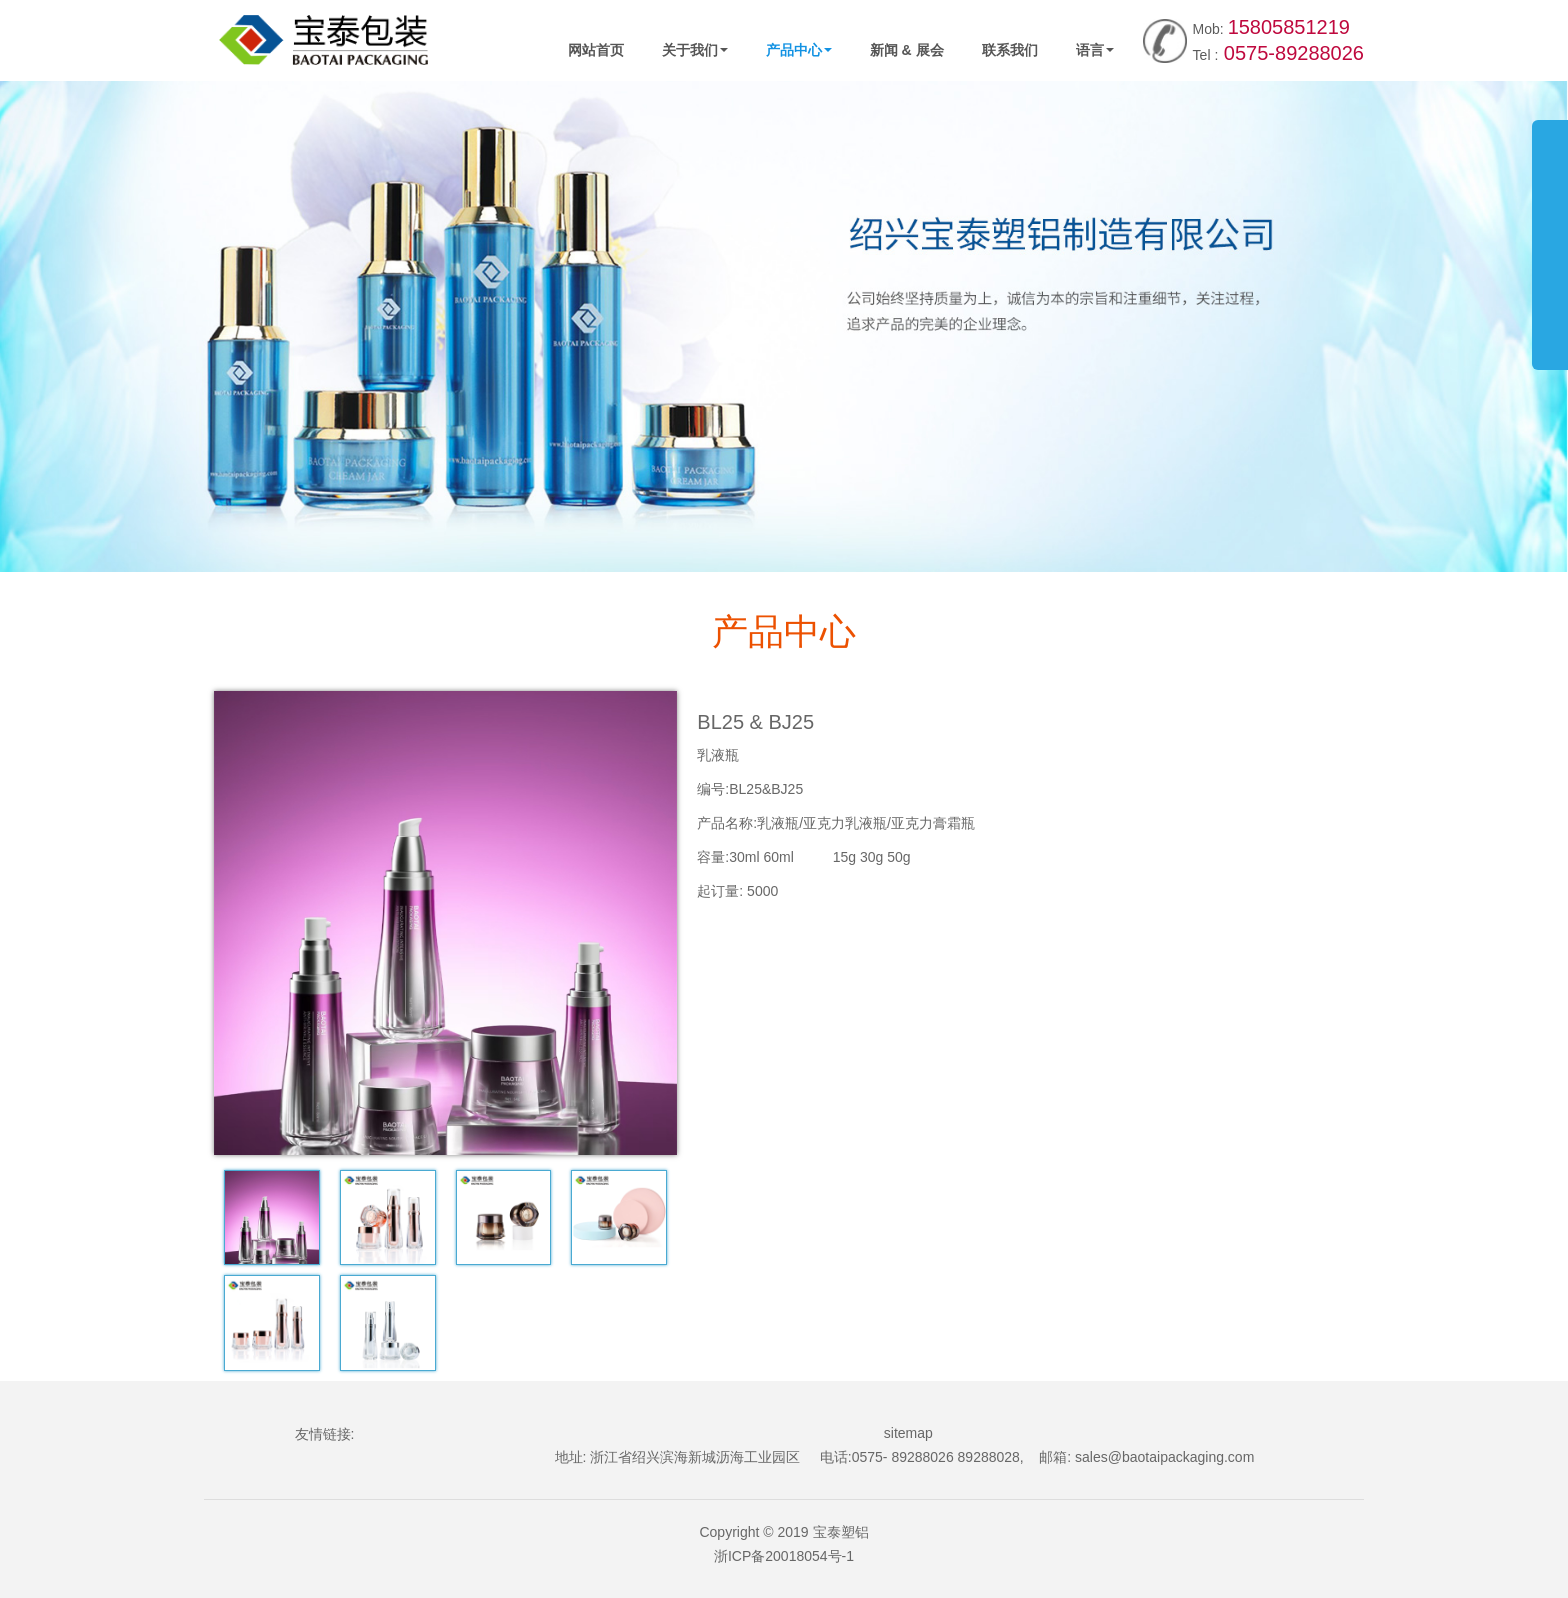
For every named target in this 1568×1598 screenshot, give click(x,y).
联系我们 (1010, 50)
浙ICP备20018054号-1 (784, 1556)
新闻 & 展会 (907, 50)
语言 (1095, 50)
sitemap (908, 1433)
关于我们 (695, 50)
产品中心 (799, 50)
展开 (1550, 234)
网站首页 (596, 50)
